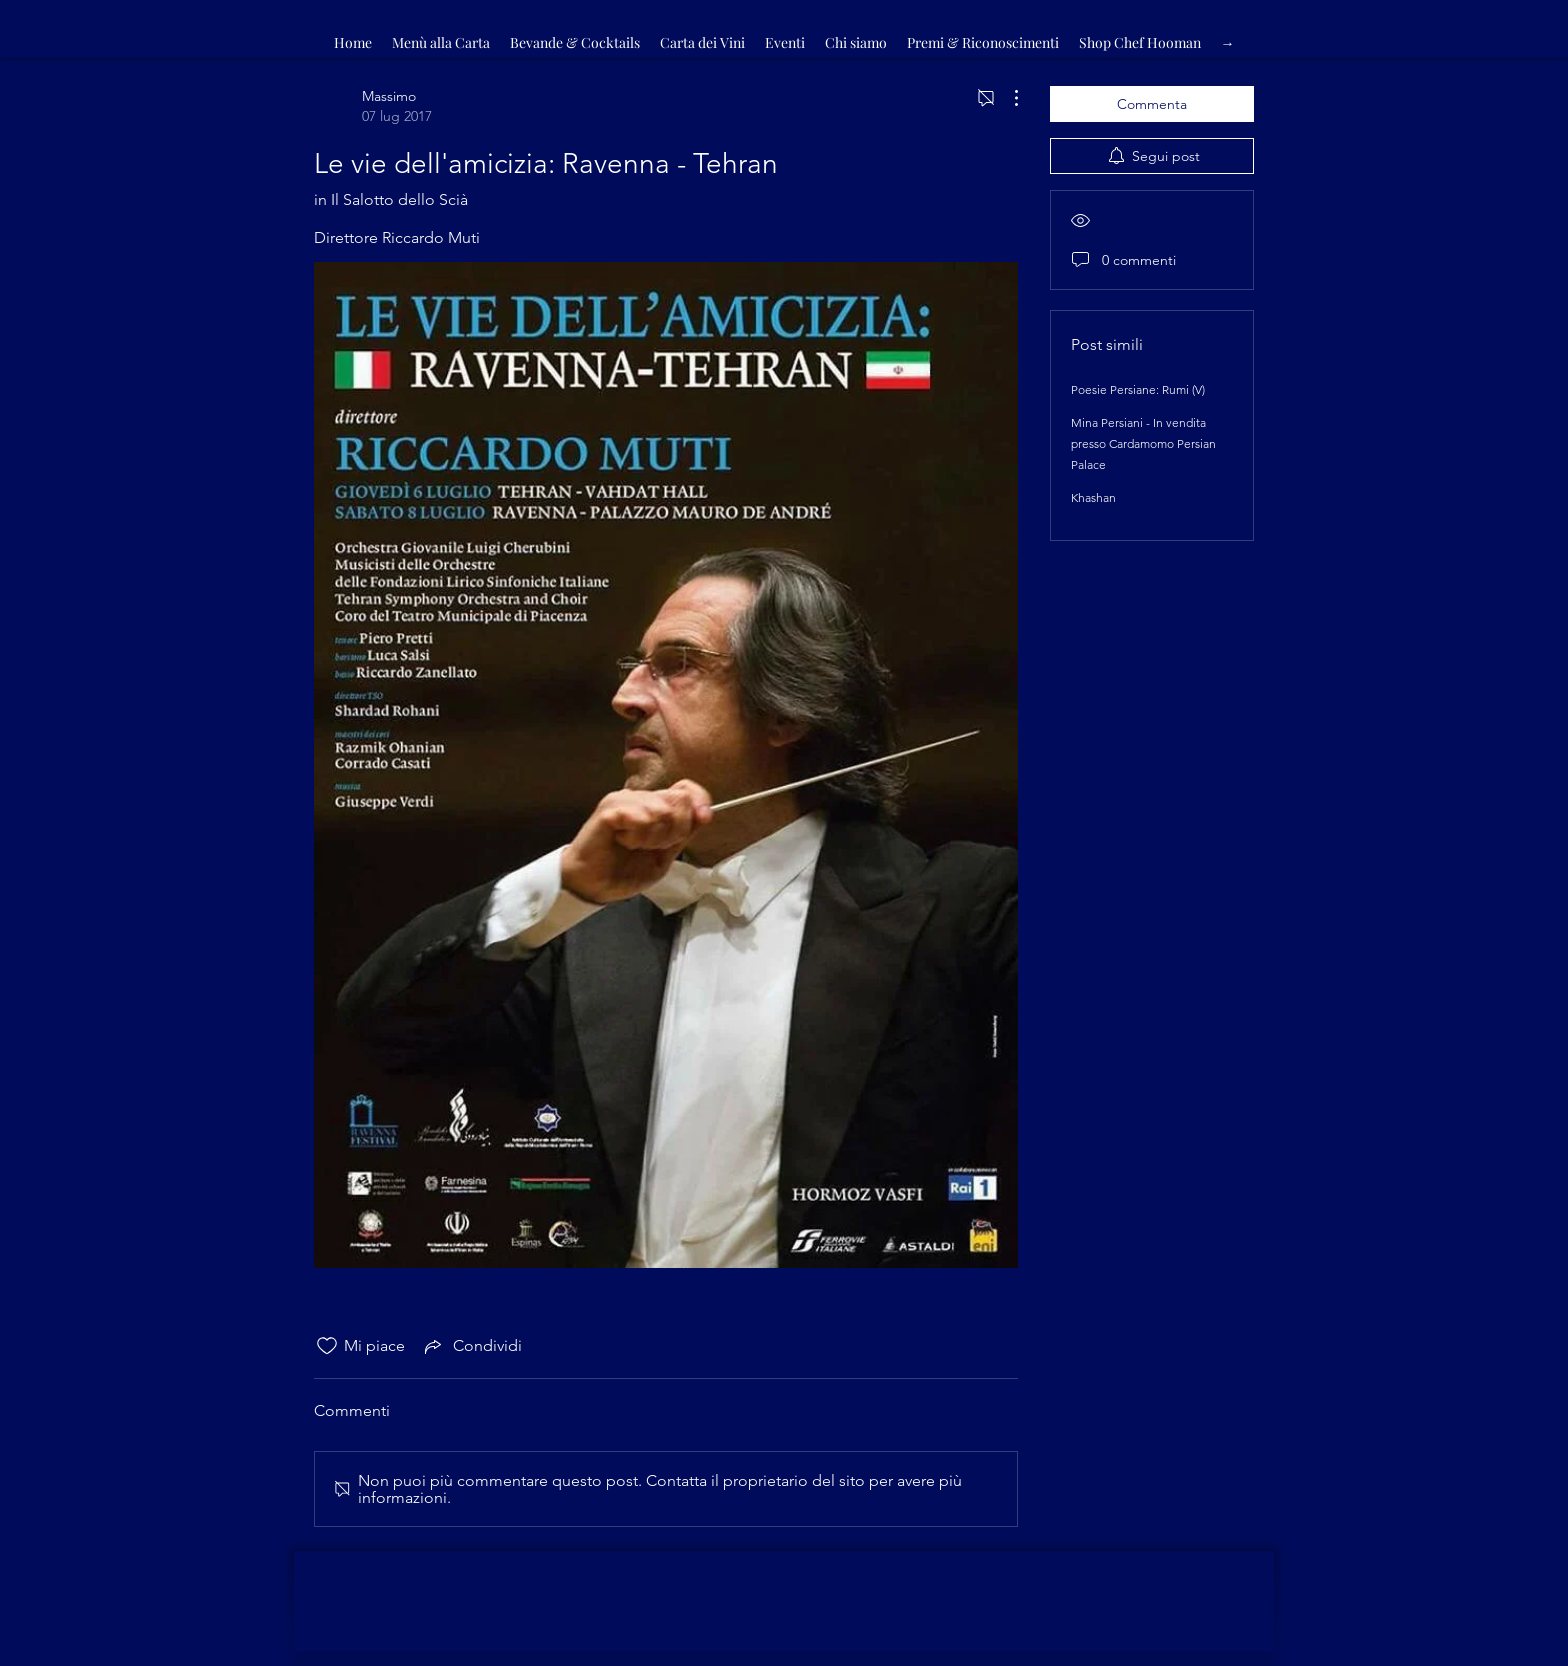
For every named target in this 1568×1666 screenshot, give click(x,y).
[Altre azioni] (1006, 98)
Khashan (1093, 497)
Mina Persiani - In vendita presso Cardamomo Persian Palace (1143, 443)
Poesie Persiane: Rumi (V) (1138, 389)
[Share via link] (471, 1346)
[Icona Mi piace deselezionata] (327, 1346)
